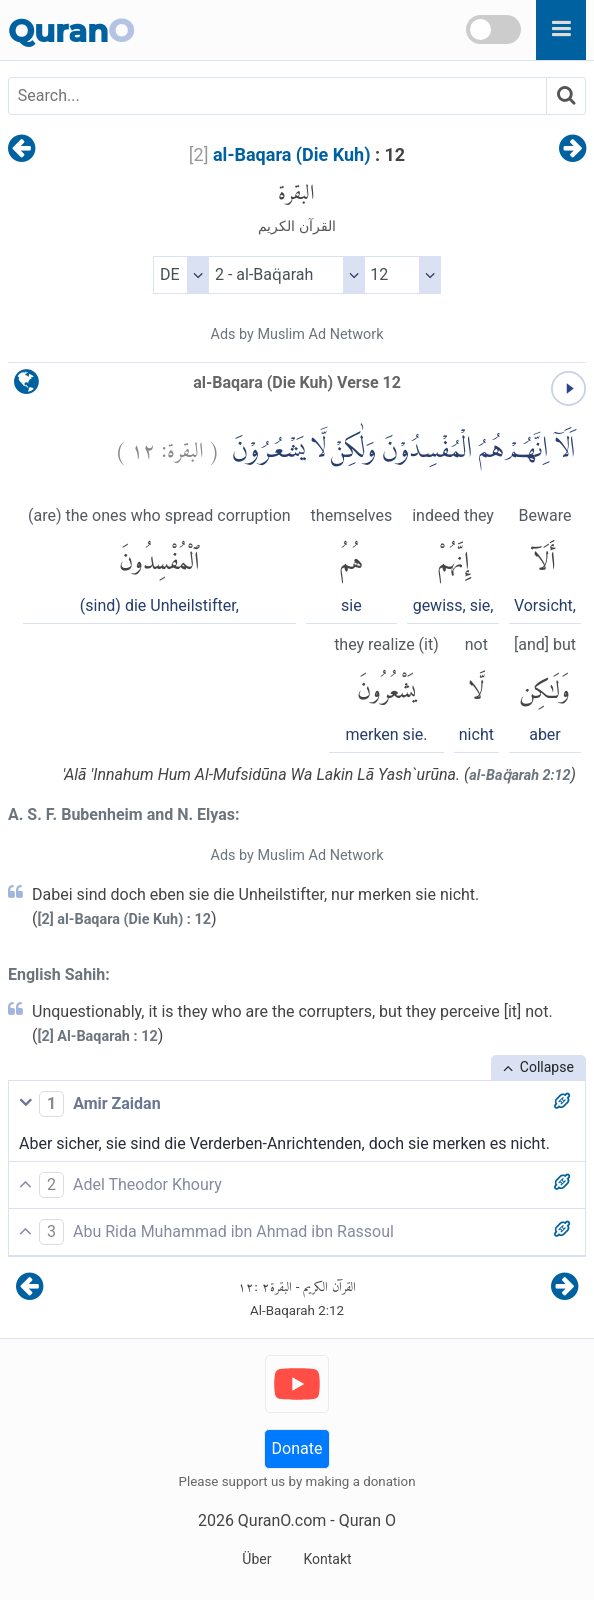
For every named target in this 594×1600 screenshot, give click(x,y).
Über (256, 1559)
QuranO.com (282, 1520)
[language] (26, 386)
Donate (297, 1448)
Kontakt (327, 1559)
